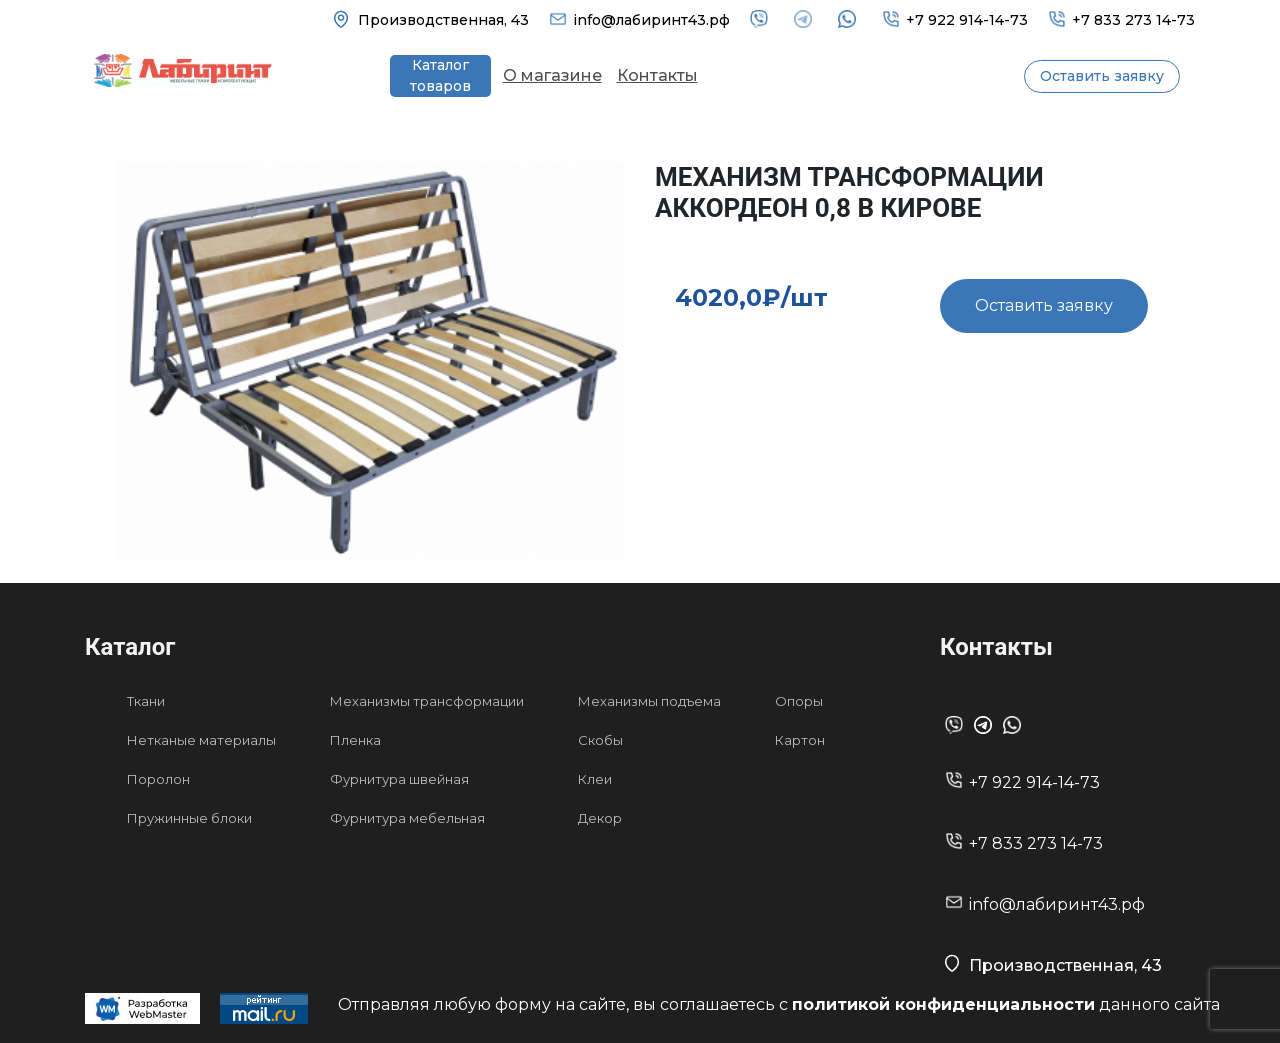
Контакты (657, 75)
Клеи (595, 779)
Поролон (158, 779)
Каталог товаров (440, 75)
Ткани (146, 701)
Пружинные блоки (189, 818)
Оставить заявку (1102, 76)
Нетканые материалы (201, 740)
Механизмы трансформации (427, 701)
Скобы (600, 740)
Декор (600, 818)
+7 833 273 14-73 (1133, 20)
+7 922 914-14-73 (967, 20)
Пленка (355, 740)
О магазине (552, 75)
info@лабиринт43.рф (651, 20)
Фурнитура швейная (399, 779)
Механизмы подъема (649, 701)
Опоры (799, 701)
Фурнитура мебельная (407, 818)
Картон (800, 740)
